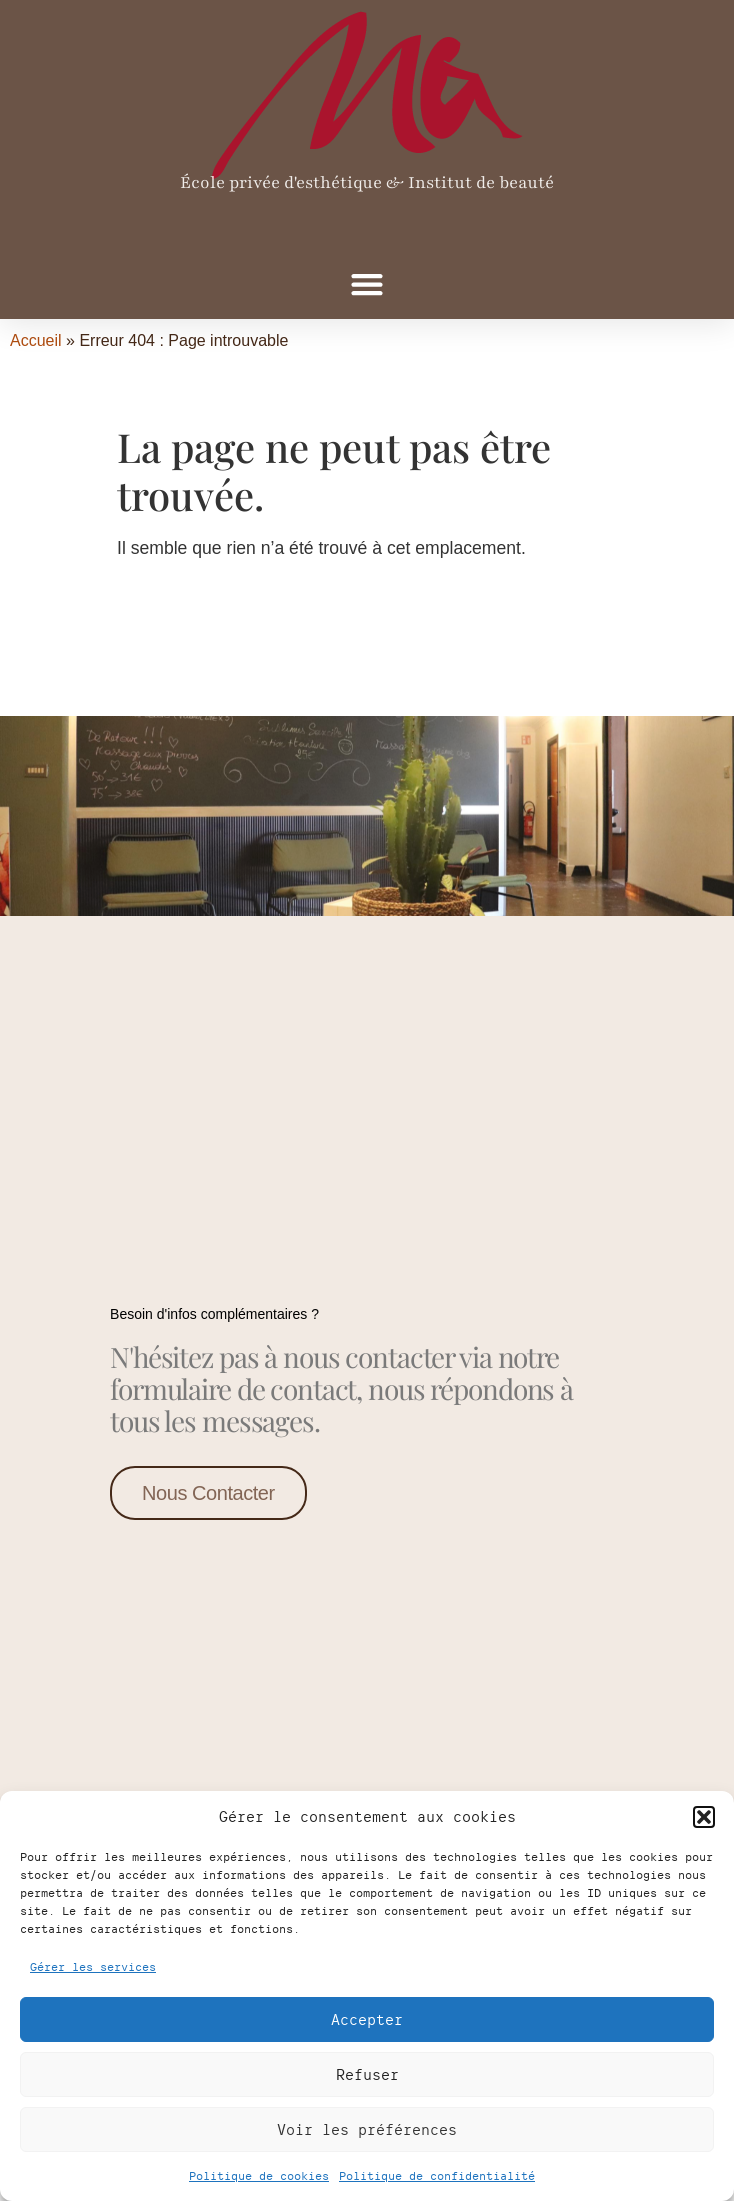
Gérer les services (93, 1966)
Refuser (367, 2074)
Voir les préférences (367, 2129)
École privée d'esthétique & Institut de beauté (367, 182)
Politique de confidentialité (437, 2175)
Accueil (36, 340)
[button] (704, 1817)
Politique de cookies (259, 2175)
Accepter (367, 2019)
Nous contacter (208, 1491)
